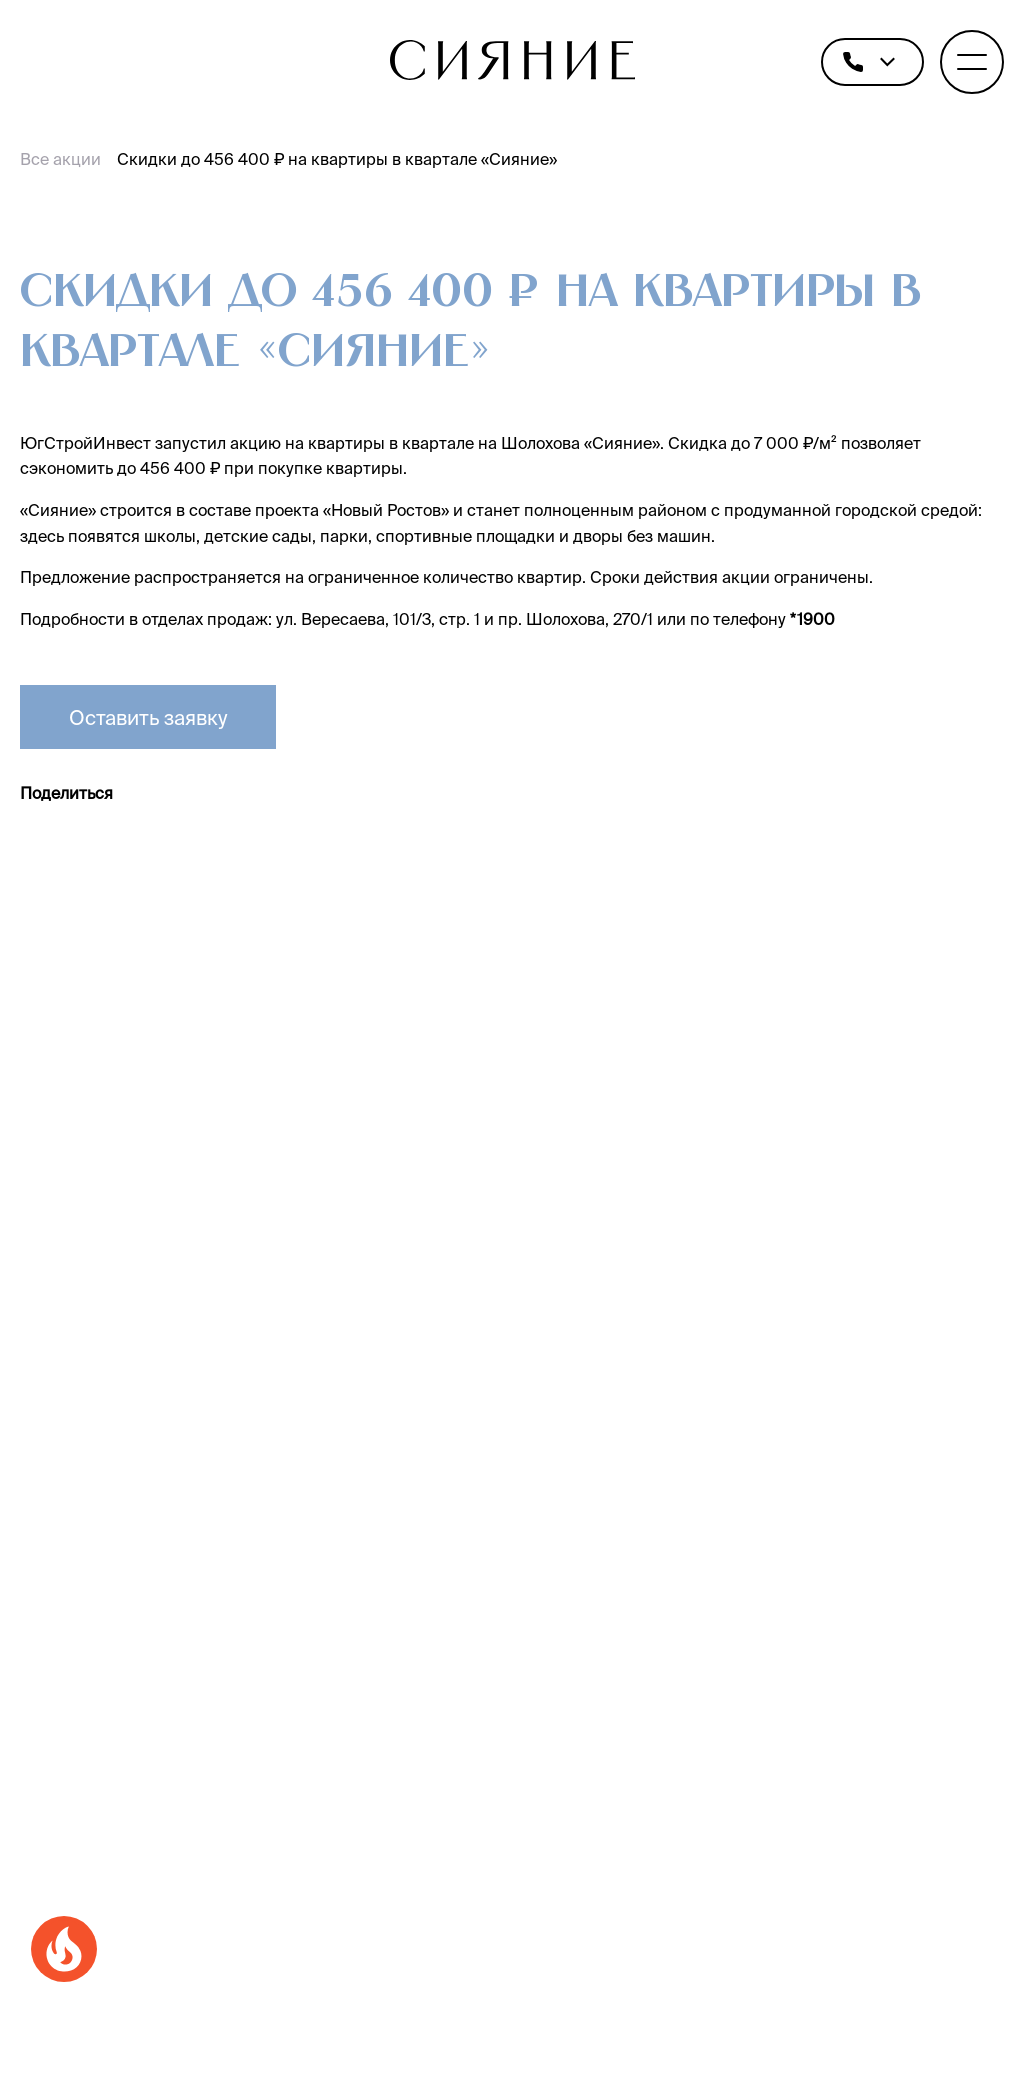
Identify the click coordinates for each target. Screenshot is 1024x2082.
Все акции (60, 159)
